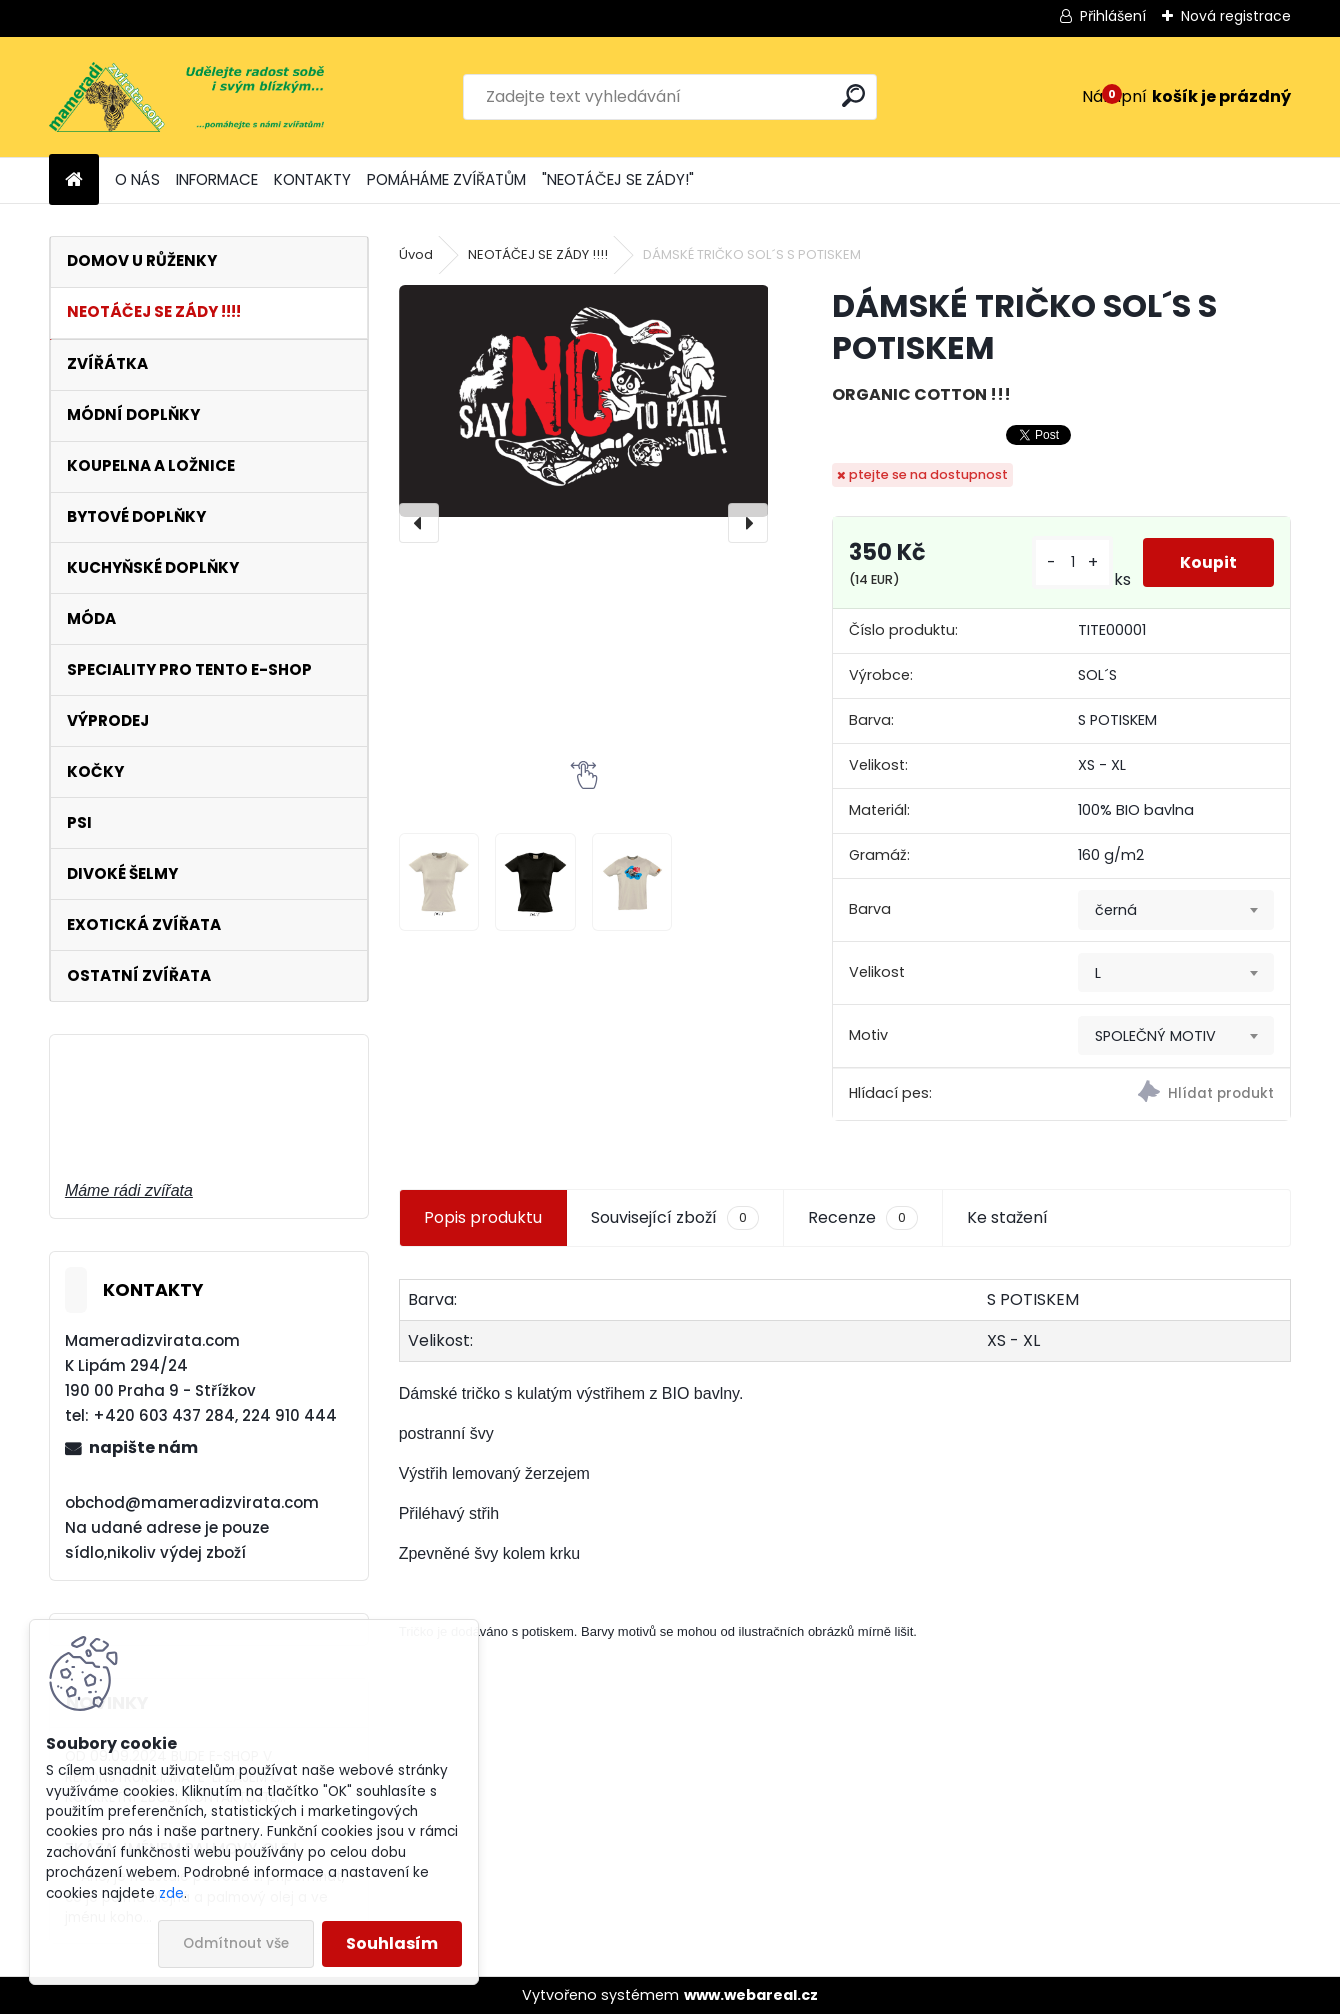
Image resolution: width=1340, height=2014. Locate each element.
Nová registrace (1236, 16)
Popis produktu (483, 1217)
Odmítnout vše (236, 1943)
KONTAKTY (312, 179)
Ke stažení (1007, 1217)
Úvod (416, 254)
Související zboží (675, 1218)
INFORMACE (217, 179)
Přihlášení (1113, 16)
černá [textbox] (1116, 910)
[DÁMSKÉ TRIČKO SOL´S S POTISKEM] (584, 401)
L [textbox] (1098, 973)
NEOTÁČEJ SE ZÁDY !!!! (538, 254)
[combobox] (1176, 910)
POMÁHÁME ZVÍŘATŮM (446, 179)
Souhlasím (392, 1943)
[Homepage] (74, 180)
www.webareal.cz (751, 1995)
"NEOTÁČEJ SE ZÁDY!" (618, 179)
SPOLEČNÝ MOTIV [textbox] (1155, 1036)
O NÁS (137, 179)
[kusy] (1070, 562)
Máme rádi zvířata (129, 1190)
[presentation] (419, 523)
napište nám (143, 1447)
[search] (853, 95)
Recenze (863, 1218)
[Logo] (186, 97)
